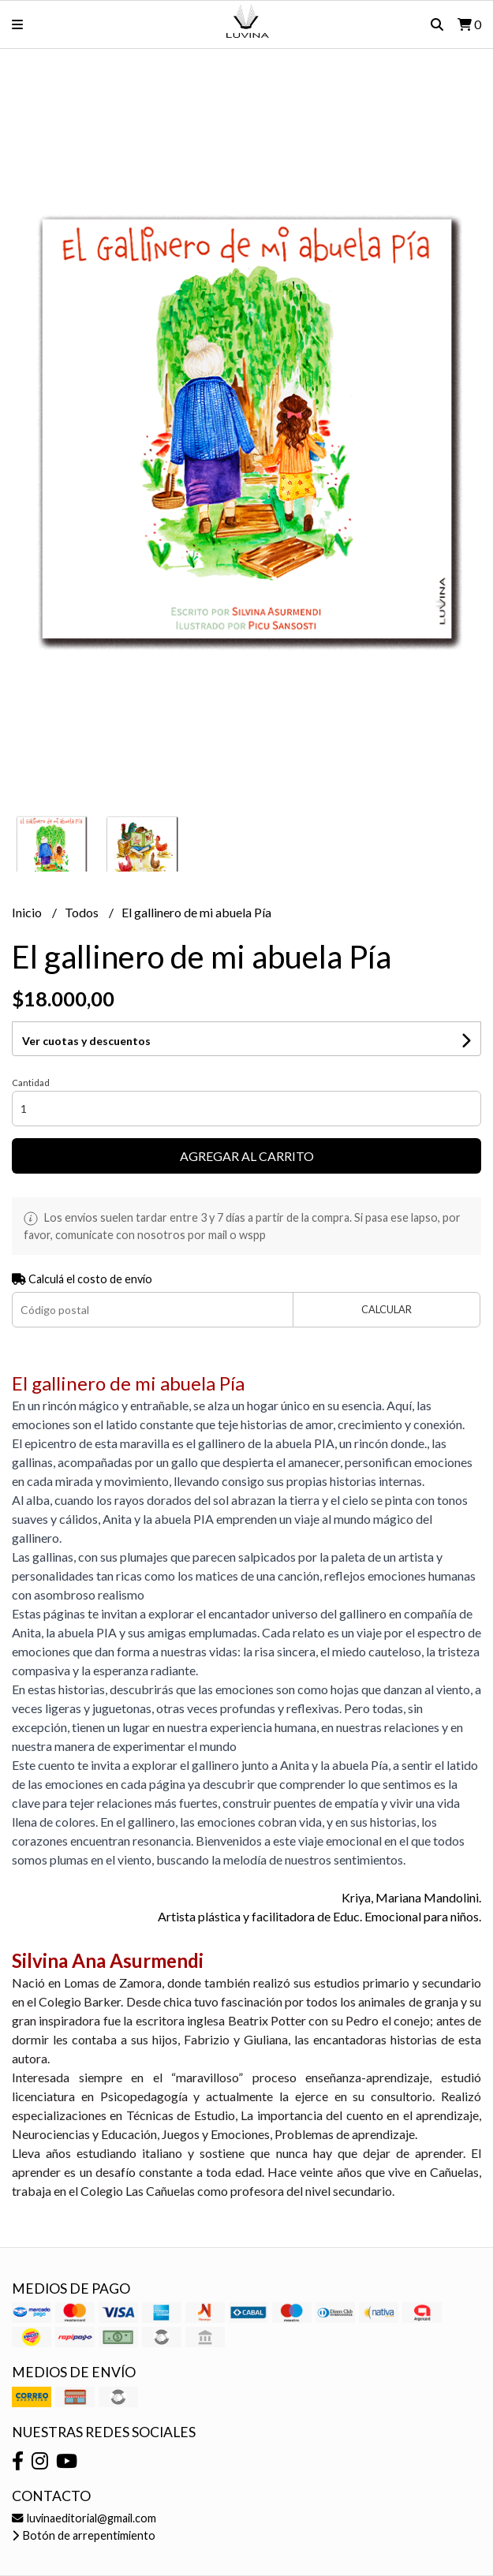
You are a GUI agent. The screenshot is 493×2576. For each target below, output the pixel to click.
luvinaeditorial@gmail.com (84, 2518)
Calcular (386, 1309)
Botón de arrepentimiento (83, 2535)
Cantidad (31, 1082)
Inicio (28, 912)
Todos (83, 912)
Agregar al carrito (247, 1155)
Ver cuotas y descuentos (86, 1040)
